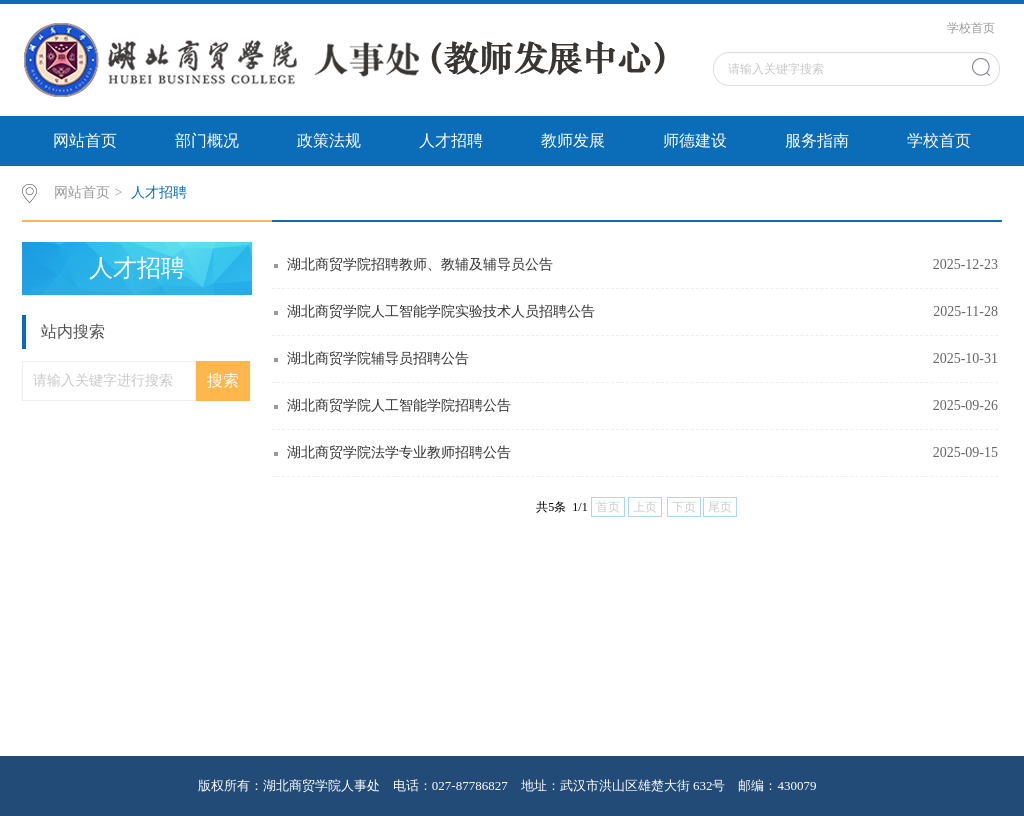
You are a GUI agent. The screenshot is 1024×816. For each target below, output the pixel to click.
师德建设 (695, 140)
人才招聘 (451, 140)
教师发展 (573, 140)
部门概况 (207, 140)
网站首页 (85, 140)
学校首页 (971, 28)
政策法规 (329, 140)
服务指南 (817, 140)
